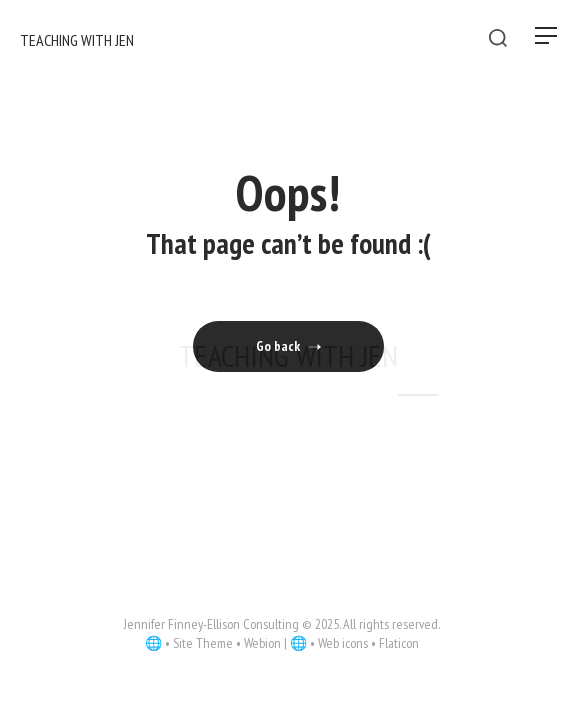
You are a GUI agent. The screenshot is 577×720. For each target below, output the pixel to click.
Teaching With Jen (288, 355)
